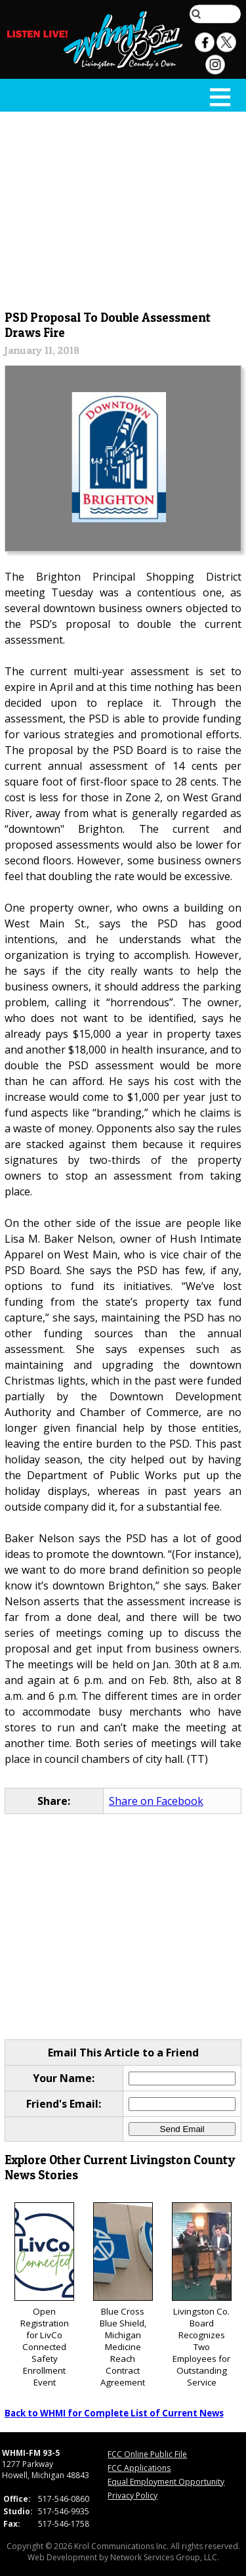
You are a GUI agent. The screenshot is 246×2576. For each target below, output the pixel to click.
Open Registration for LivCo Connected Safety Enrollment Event (44, 2295)
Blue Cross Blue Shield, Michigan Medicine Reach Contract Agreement (123, 2295)
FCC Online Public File (147, 2454)
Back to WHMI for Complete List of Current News (114, 2413)
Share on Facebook (156, 1801)
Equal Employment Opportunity (166, 2481)
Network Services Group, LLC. (164, 2557)
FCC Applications (139, 2468)
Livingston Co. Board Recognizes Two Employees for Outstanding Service (202, 2295)
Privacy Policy (132, 2495)
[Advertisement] (123, 208)
